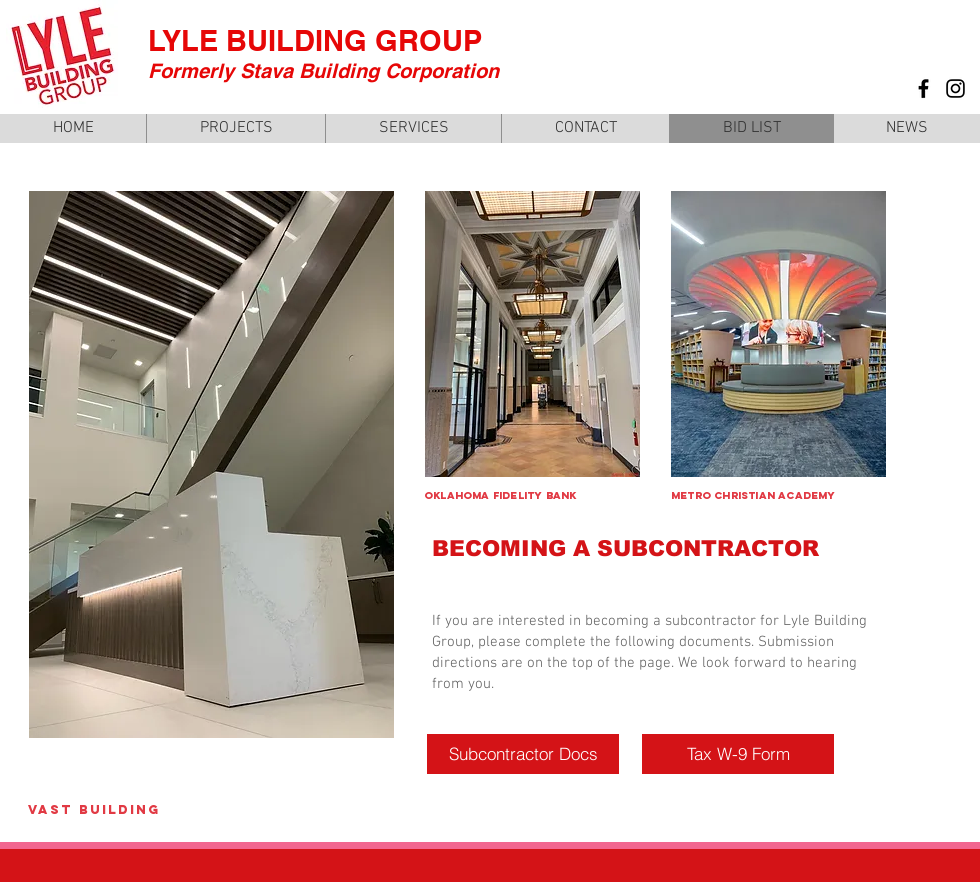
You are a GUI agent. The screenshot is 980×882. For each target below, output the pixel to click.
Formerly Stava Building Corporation (323, 71)
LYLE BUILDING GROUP (315, 40)
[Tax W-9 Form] (738, 754)
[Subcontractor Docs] (523, 754)
